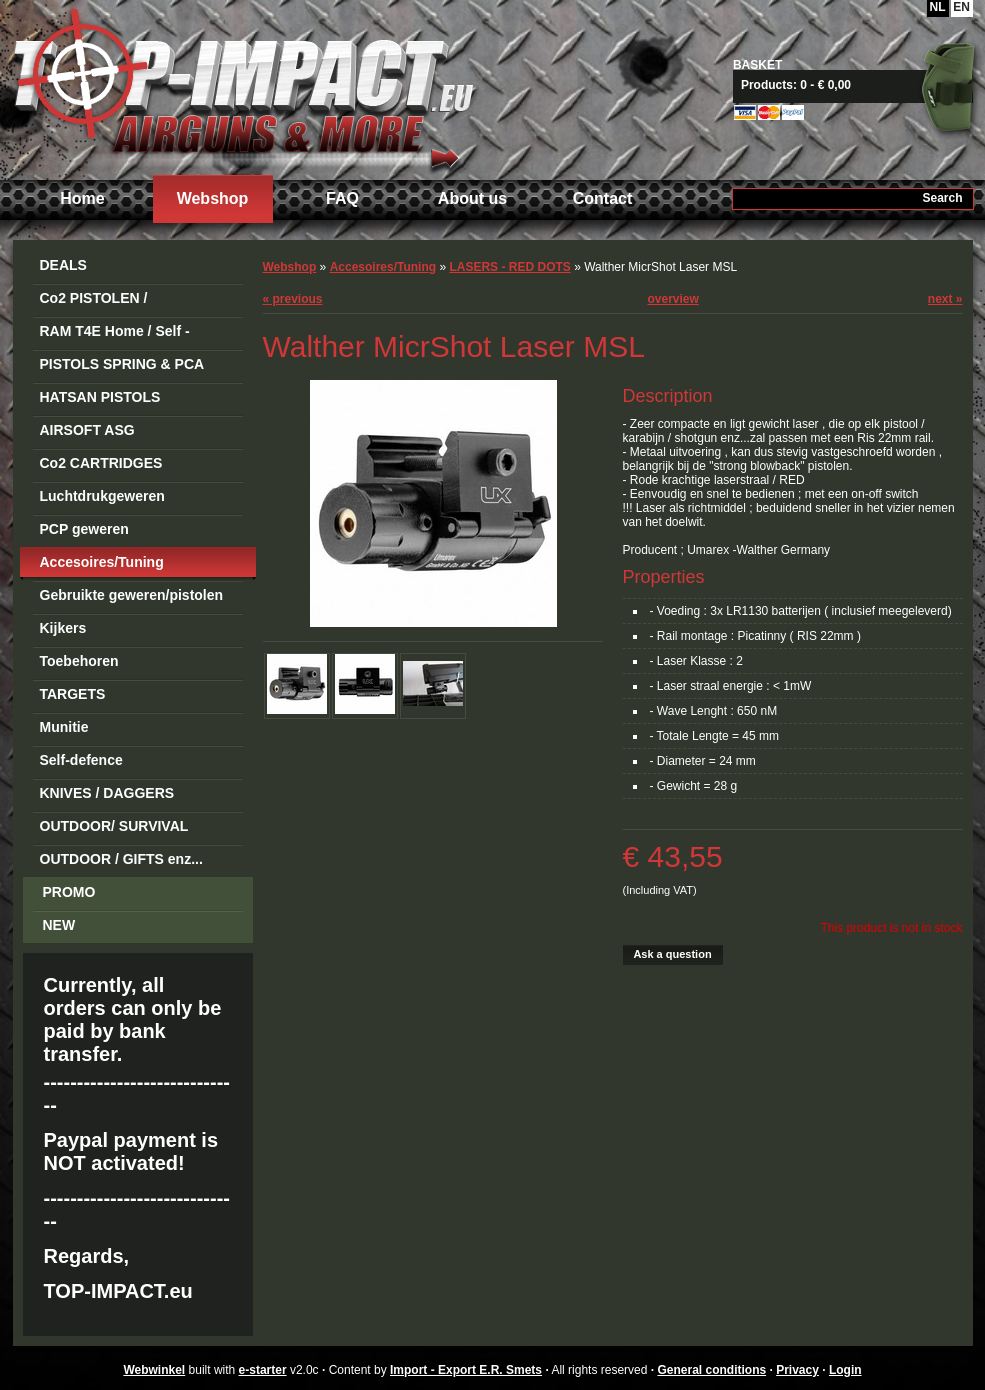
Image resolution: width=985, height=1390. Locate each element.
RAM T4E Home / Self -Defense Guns (115, 334)
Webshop (213, 198)
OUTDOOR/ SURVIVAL (114, 826)
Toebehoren (79, 661)
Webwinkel (154, 1370)
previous (293, 299)
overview (673, 299)
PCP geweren (84, 529)
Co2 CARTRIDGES (101, 463)
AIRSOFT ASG (87, 430)
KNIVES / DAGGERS (107, 793)
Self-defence (81, 760)
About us (472, 198)
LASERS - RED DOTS (509, 267)
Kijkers (63, 628)
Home (82, 198)
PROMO (69, 892)
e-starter (263, 1370)
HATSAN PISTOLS (100, 397)
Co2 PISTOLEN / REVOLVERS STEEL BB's (124, 301)
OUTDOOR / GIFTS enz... (121, 859)
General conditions (711, 1370)
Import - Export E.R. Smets (243, 87)
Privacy (797, 1370)
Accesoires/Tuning (102, 562)
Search (942, 198)
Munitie (64, 727)
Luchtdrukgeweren (102, 496)
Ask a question (672, 954)
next (945, 299)
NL (938, 7)
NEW (59, 925)
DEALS (63, 265)
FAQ (342, 198)
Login (845, 1370)
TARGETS (73, 694)
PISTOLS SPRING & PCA (122, 364)
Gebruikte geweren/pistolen (132, 595)
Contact (603, 198)
